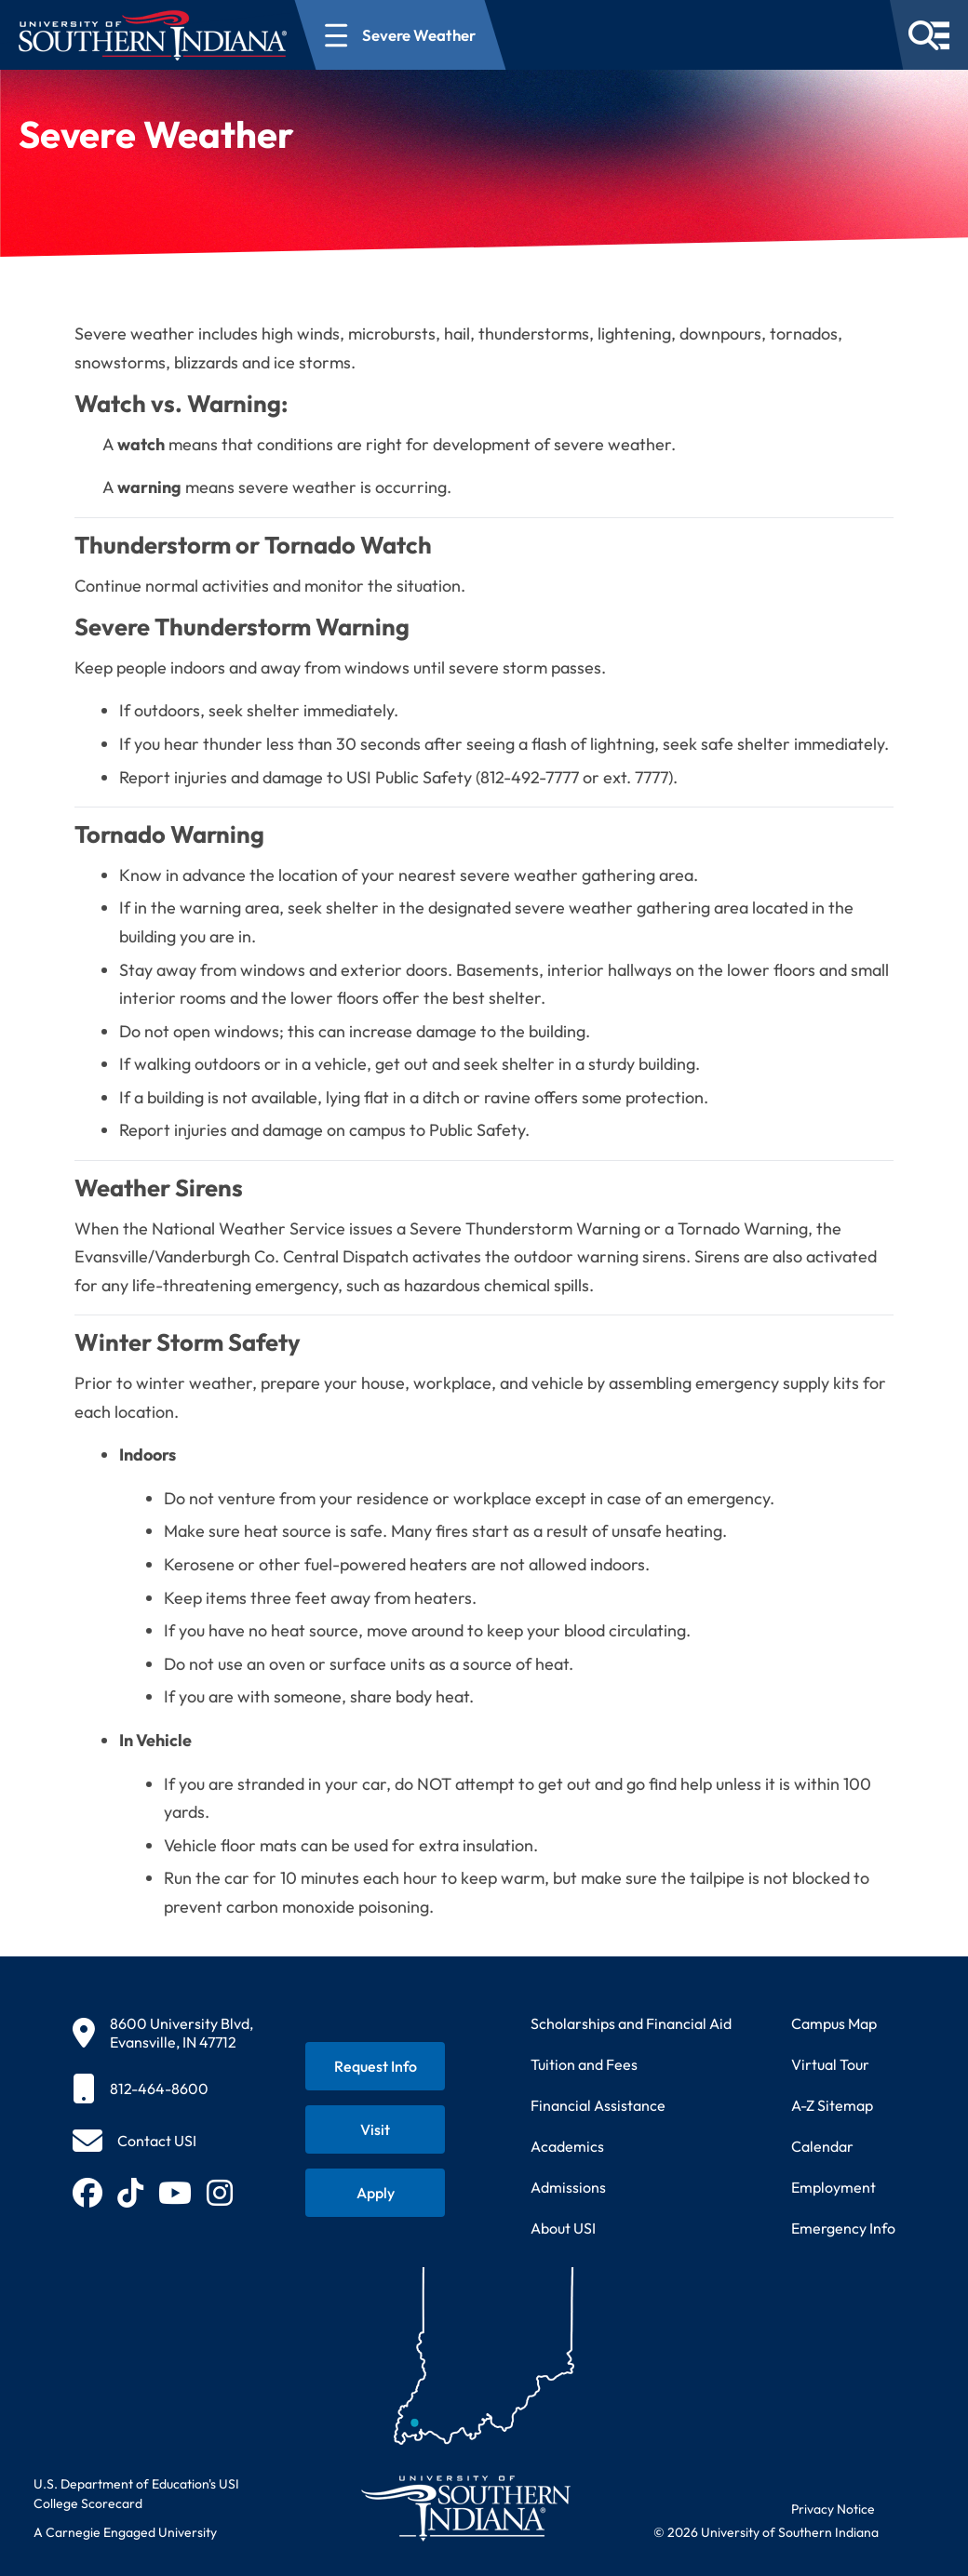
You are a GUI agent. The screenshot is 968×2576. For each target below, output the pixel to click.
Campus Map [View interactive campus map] (834, 2023)
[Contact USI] (134, 2140)
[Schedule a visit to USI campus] (375, 2129)
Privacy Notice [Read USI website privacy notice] (833, 2509)
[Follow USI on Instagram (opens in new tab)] (219, 2192)
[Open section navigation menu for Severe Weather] (400, 35)
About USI (563, 2228)
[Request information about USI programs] (375, 2066)
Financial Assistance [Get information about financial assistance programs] (598, 2105)
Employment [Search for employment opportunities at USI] (833, 2187)
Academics (567, 2146)
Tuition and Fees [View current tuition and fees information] (584, 2064)
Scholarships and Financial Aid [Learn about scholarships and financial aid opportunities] (631, 2023)
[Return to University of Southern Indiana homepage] (465, 2508)
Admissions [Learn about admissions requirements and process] (568, 2187)
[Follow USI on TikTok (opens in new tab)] (130, 2192)
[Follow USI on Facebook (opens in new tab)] (87, 2192)
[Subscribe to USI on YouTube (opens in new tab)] (175, 2192)
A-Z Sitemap (832, 2105)
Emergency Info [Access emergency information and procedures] (843, 2228)
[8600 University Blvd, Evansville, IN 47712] (163, 2033)
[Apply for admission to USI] (375, 2193)
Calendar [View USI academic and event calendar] (822, 2146)
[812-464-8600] (163, 2088)
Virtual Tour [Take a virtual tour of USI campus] (830, 2064)
